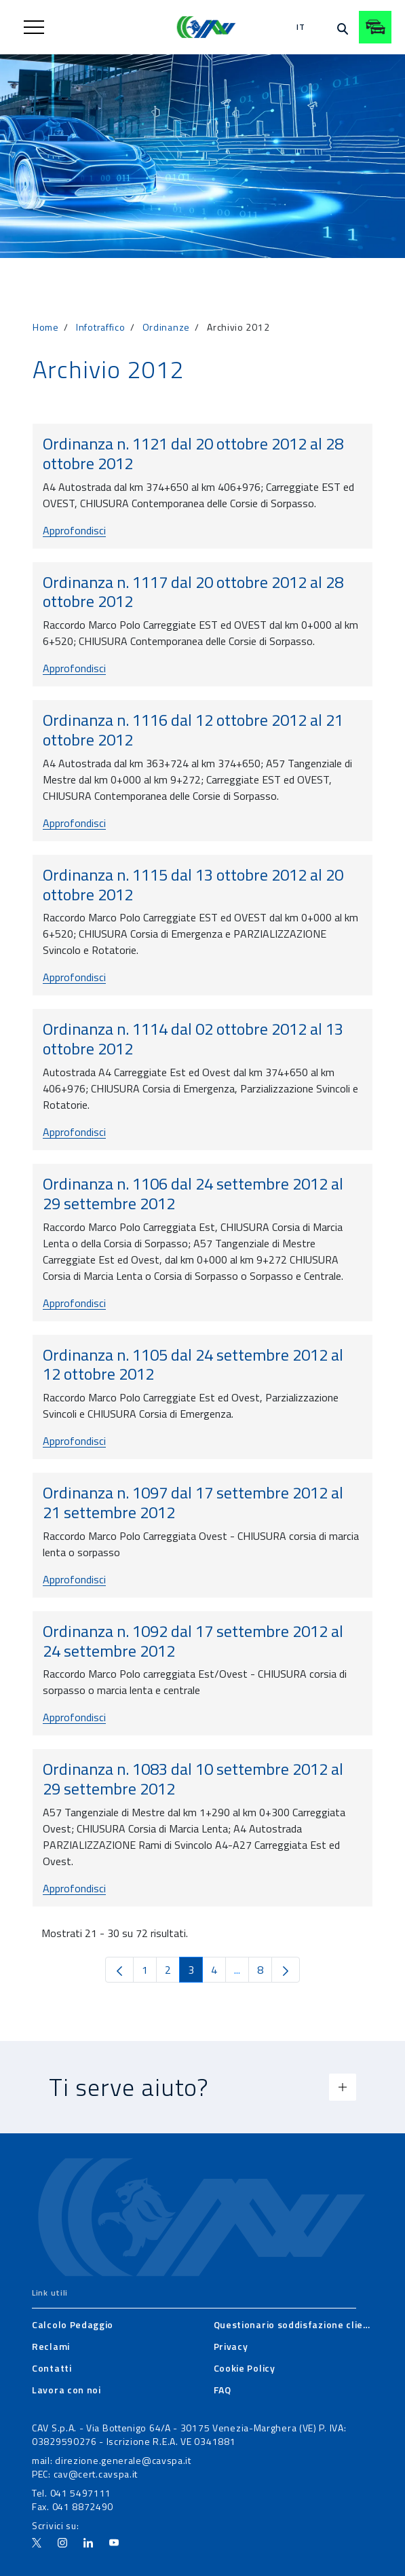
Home (46, 327)
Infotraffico (100, 327)
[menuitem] (72, 2325)
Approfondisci (74, 530)
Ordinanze (166, 327)
